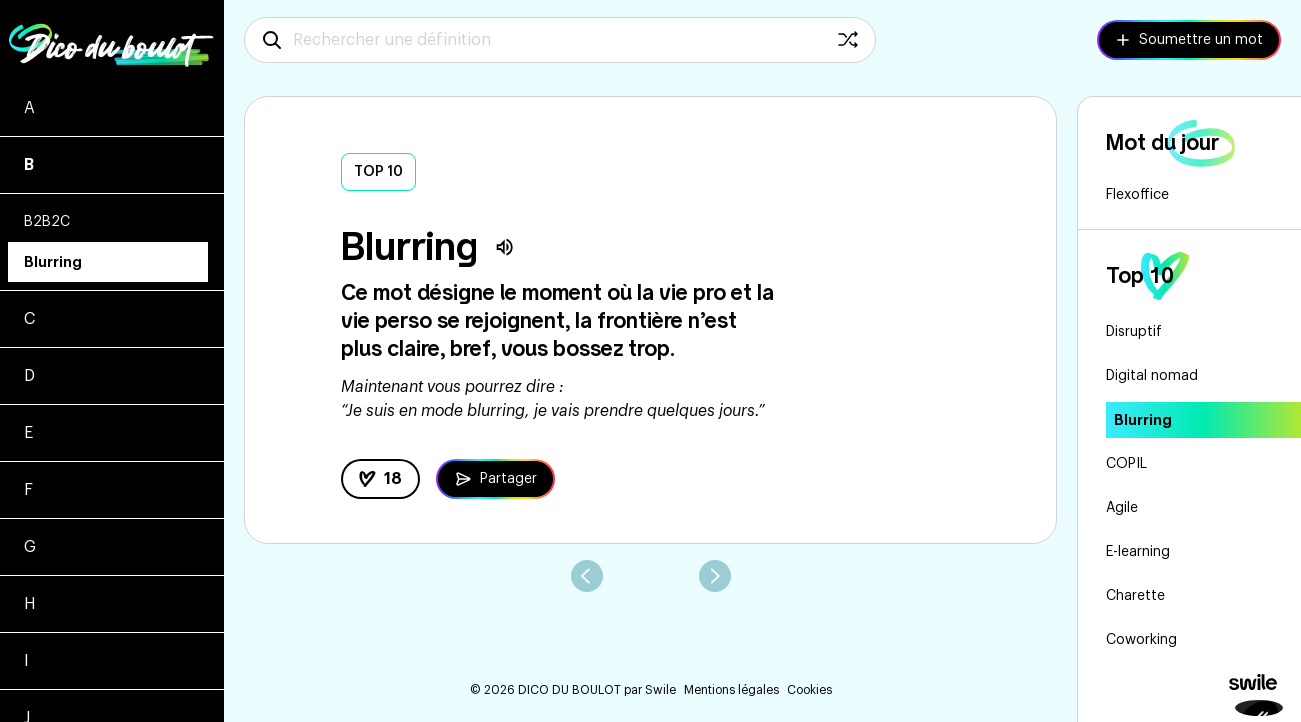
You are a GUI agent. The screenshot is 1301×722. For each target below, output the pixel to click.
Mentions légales (731, 690)
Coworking (1141, 640)
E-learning (1138, 552)
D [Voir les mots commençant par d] (29, 376)
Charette (1135, 596)
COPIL (1126, 464)
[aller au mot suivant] (715, 576)
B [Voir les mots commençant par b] (29, 165)
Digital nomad (1152, 376)
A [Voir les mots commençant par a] (29, 108)
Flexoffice (1137, 195)
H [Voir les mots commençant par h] (30, 604)
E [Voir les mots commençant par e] (28, 433)
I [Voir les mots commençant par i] (26, 661)
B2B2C (47, 222)
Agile (1122, 508)
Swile (660, 690)
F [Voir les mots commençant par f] (28, 490)
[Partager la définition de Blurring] (495, 479)
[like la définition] (380, 479)
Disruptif (1134, 332)
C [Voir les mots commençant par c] (29, 319)
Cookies (809, 690)
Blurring (53, 262)
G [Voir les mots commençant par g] (30, 547)
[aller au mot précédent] (587, 576)
